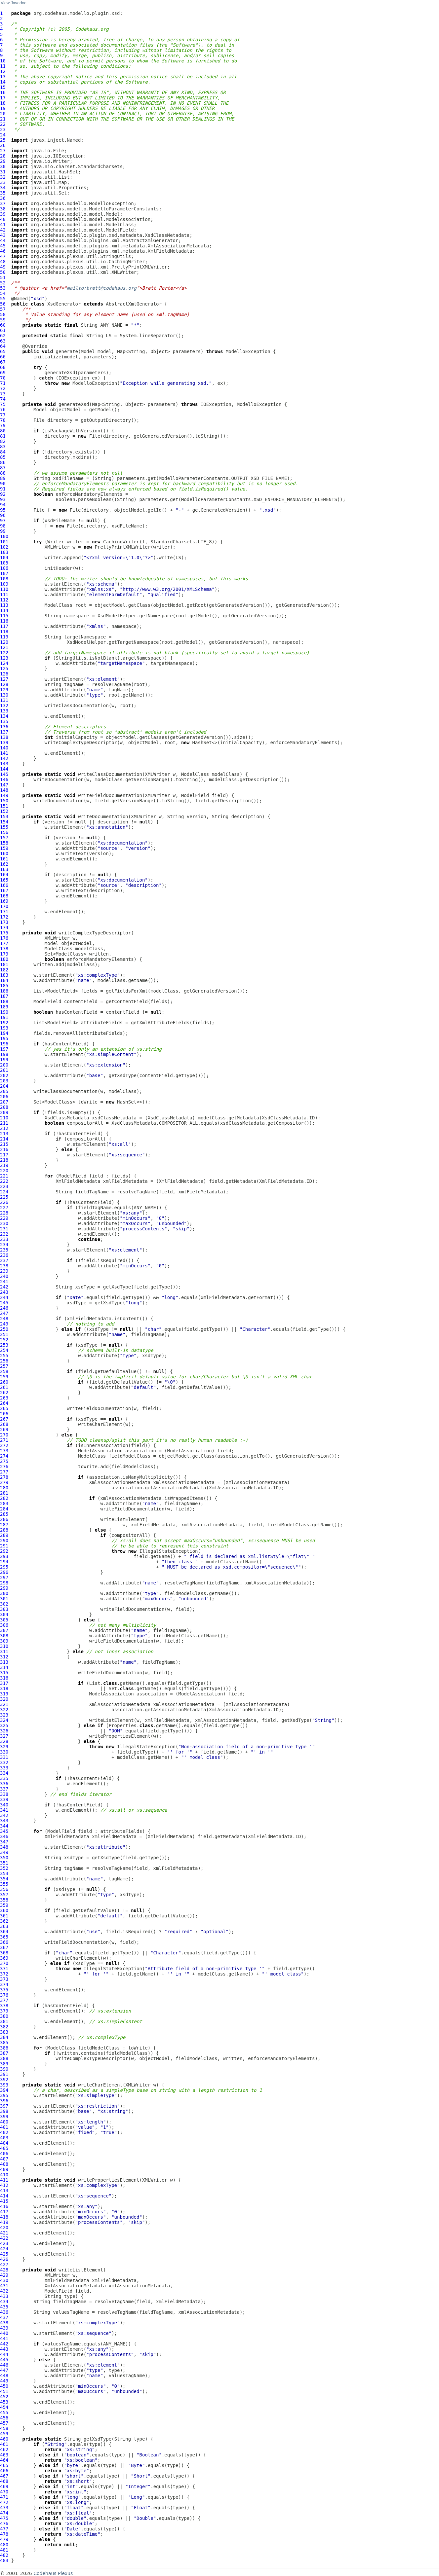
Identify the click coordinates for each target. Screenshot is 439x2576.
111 (4, 594)
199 (4, 1059)
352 (4, 1868)
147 (4, 784)
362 (4, 1921)
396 (4, 2100)
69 (3, 372)
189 (4, 1006)
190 (4, 1012)
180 (4, 959)
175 (4, 932)
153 (4, 816)
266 (4, 1413)
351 (4, 1863)
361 (4, 1915)
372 (4, 1974)
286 (4, 1519)
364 (4, 1931)
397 (4, 2106)
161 (4, 858)
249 (4, 1323)
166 (4, 885)
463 (4, 2454)
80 (3, 430)
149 (4, 795)
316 (4, 1678)
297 (4, 1577)
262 (4, 1392)
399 (4, 2116)
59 (3, 319)
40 (3, 219)
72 (3, 388)
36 (3, 198)
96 (3, 515)
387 (4, 2053)
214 (4, 1139)
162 (4, 864)
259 (4, 1376)
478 (4, 2534)
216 (4, 1149)
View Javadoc (13, 3)
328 (4, 1741)
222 (4, 1181)
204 (4, 1086)
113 (4, 605)
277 (4, 1471)
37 (3, 203)
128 (4, 684)
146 (4, 779)
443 (4, 2349)
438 (4, 2322)
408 (4, 2164)
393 (4, 2084)
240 (4, 1276)
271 (4, 1440)
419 (4, 2222)
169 (4, 901)
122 (4, 652)
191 (4, 1017)
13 (3, 76)
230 (4, 1223)
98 (3, 525)
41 (3, 224)
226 (4, 1202)
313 (4, 1662)
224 (4, 1191)
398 (4, 2111)
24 (3, 134)
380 (4, 2016)
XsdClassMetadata (67, 1117)
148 (4, 790)
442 (4, 2343)
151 (4, 806)
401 (4, 2127)
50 (3, 272)
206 (4, 1096)
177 (4, 943)
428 (4, 2269)
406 (4, 2153)
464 (4, 2460)
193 (4, 1028)
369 (4, 1958)
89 (3, 478)
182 (4, 969)
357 (4, 1894)
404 (4, 2143)
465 (4, 2465)
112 (4, 599)
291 (4, 1545)
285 (4, 1514)
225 (4, 1197)
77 (3, 414)
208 (4, 1107)
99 (3, 531)
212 (4, 1128)
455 (4, 2412)
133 (4, 710)
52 (3, 282)
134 (4, 716)
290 (4, 1540)
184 (4, 980)
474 (4, 2513)
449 (4, 2380)
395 (4, 2095)
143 (4, 763)
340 (4, 1804)
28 (3, 156)
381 (4, 2021)
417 (4, 2211)
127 (4, 679)
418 (4, 2217)
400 (4, 2121)
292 (4, 1551)
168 (4, 895)
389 (4, 2063)
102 (4, 547)
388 (4, 2058)
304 (4, 1614)
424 (4, 2248)
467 (4, 2476)
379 (4, 2011)
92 (3, 494)
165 (4, 880)
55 (3, 298)
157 (4, 837)
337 (4, 1789)
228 (4, 1212)
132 (4, 705)
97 (3, 520)
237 (4, 1260)
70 (3, 378)
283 (4, 1503)
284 (4, 1508)
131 (4, 700)
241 (4, 1281)
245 (4, 1302)
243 (4, 1292)
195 (4, 1038)
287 (4, 1524)
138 (4, 737)
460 (4, 2439)
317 (4, 1683)
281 (4, 1493)
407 (4, 2158)
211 (4, 1123)
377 (4, 2000)
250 (4, 1329)
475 (4, 2518)
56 (3, 304)
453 (4, 2402)
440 (4, 2333)
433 (4, 2296)
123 (4, 658)
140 (4, 747)
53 (3, 288)
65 (3, 351)
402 (4, 2132)
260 (4, 1382)
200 (4, 1065)
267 (4, 1419)
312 (4, 1656)
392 (4, 2079)
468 (4, 2481)
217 (4, 1154)
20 (3, 113)
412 (4, 2185)
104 (4, 557)
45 (3, 245)
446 (4, 2365)
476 (4, 2523)
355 (4, 1884)
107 (4, 573)
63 (3, 341)
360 (4, 1910)
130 (4, 695)
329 (4, 1746)
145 (4, 774)
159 (4, 848)
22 (3, 124)
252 (4, 1339)
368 (4, 1952)
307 (4, 1630)
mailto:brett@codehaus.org (102, 288)
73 (3, 393)
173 (4, 922)
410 (4, 2174)
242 (4, 1286)
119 (4, 636)
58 (3, 314)
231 (4, 1228)
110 (4, 589)
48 (3, 261)
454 (4, 2407)
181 (4, 964)
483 (4, 2560)
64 (3, 346)
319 (4, 1693)
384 (4, 2037)
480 (4, 2544)
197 (4, 1049)
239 (4, 1271)
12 (3, 71)
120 (4, 642)
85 (3, 457)
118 (4, 631)
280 (4, 1487)
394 (4, 2090)
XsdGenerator (64, 304)
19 (3, 108)
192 (4, 1022)
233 (4, 1239)
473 (4, 2507)
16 (3, 92)
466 (4, 2470)
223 (4, 1186)
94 (3, 504)
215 (4, 1144)
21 (3, 119)
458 (4, 2428)
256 (4, 1360)
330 (4, 1752)
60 (3, 325)
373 (4, 1979)
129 (4, 689)
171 (4, 911)
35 (3, 193)
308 (4, 1635)
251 (4, 1334)
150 (4, 800)
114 (4, 610)
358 (4, 1900)
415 (4, 2201)
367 (4, 1947)
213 (4, 1133)
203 (4, 1080)
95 (3, 510)
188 (4, 1001)
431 (4, 2285)
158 (4, 843)
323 (4, 1715)
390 (4, 2069)
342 (4, 1815)
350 (4, 1857)
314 (4, 1667)
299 (4, 1588)
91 (3, 488)
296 (4, 1572)
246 (4, 1308)
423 (4, 2243)
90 (3, 483)
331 (4, 1757)
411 (4, 2180)
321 (4, 1704)
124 (4, 663)
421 (4, 2232)
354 (4, 1878)
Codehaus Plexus (53, 2573)
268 (4, 1424)
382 (4, 2026)
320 (4, 1699)
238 (4, 1265)
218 (4, 1160)
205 (4, 1091)
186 (4, 991)
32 (3, 177)
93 (3, 499)
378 (4, 2005)
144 (4, 769)
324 (4, 1720)
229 (4, 1218)
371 (4, 1968)
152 (4, 811)
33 (3, 182)
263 (4, 1397)
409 (4, 2169)
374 (4, 1984)
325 (4, 1725)
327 (4, 1736)
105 (4, 562)
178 (4, 948)
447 (4, 2370)
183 (4, 975)
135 (4, 721)
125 (4, 668)
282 (4, 1498)
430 (4, 2280)
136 (4, 726)
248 (4, 1318)
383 (4, 2032)
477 (4, 2528)
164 (4, 874)
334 (4, 1773)
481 (4, 2550)
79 (3, 425)
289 (4, 1535)
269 (4, 1429)
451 (4, 2391)
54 (3, 293)
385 (4, 2042)
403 (4, 2137)
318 (4, 1688)
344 (4, 1826)
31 (3, 171)
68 (3, 367)
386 (4, 2047)
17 (3, 97)
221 (4, 1176)
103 (4, 552)
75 (3, 404)
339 (4, 1799)
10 (3, 60)
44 (3, 240)
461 (4, 2444)
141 (4, 753)
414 (4, 2195)
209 (4, 1112)
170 (4, 906)
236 (4, 1255)
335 (4, 1778)
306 (4, 1625)
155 (4, 827)
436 (4, 2312)
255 (4, 1355)
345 (4, 1831)
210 (4, 1117)
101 (4, 541)
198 (4, 1054)
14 (3, 82)
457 (4, 2423)
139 (4, 742)
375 (4, 1989)
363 (4, 1926)
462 (4, 2449)
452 (4, 2396)
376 (4, 1995)
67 (3, 362)
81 (3, 436)
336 (4, 1783)
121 (4, 647)
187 (4, 996)
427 (4, 2264)
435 (4, 2306)
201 (4, 1070)
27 (3, 150)
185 (4, 985)
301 (4, 1598)
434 (4, 2301)
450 (4, 2386)
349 (4, 1852)
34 (3, 187)
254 (4, 1350)
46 (3, 251)
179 (4, 954)
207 (4, 1102)
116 (4, 621)
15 (3, 87)
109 (4, 584)
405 (4, 2148)
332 (4, 1762)
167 (4, 890)
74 (3, 399)
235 (4, 1249)
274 (4, 1456)
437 (4, 2317)
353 (4, 1873)
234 (4, 1244)
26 (3, 145)
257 (4, 1366)
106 (4, 568)
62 (3, 335)
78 (3, 420)
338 (4, 1794)
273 (4, 1450)
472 (4, 2502)
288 (4, 1530)
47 (3, 256)
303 (4, 1609)
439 (4, 2328)
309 (4, 1641)
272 (4, 1445)
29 (3, 161)
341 (4, 1810)
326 (4, 1730)
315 (4, 1672)
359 (4, 1905)
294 (4, 1561)
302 (4, 1604)
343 (4, 1820)
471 (4, 2497)
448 (4, 2375)
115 (4, 615)
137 (4, 732)
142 (4, 758)
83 (3, 446)
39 (3, 214)
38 (3, 208)
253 (4, 1345)
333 (4, 1767)
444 (4, 2354)
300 (4, 1593)
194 (4, 1033)
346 (4, 1836)
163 (4, 869)
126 (4, 673)
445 (4, 2359)
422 (4, 2238)
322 (4, 1709)
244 (4, 1297)
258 (4, 1371)
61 (3, 330)
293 (4, 1556)
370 (4, 1963)
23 (3, 129)
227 (4, 1207)
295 (4, 1567)
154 (4, 821)
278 (4, 1477)
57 (3, 309)
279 (4, 1482)
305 (4, 1619)
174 (4, 927)
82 (3, 441)
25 (3, 140)
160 (4, 853)
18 (3, 103)
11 (3, 66)
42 (3, 230)
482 (4, 2555)
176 (4, 938)
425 (4, 2254)
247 (4, 1313)
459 (4, 2433)
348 (4, 1847)
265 (4, 1408)
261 (4, 1387)
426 (4, 2259)
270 (4, 1434)
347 (4, 1841)
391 (4, 2074)
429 (4, 2275)
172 (4, 917)
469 (4, 2486)
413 (4, 2190)
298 (4, 1582)
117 (4, 626)
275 (4, 1461)
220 (4, 1170)
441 (4, 2338)
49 (3, 267)
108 (4, 578)
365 (4, 1937)
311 (4, 1651)
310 (4, 1646)
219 (4, 1165)
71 (3, 383)
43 (3, 235)
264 (4, 1403)
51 (3, 277)
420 (4, 2227)
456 (4, 2417)
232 (4, 1234)
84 (3, 451)
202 (4, 1075)
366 (4, 1942)
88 (3, 473)
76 (3, 409)
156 (4, 832)
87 (3, 467)
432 (4, 2291)
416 (4, 2206)
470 (4, 2491)
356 (4, 1889)
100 (4, 536)
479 (4, 2539)
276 (4, 1466)
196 (4, 1043)
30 (3, 166)
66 (3, 356)
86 (3, 462)
